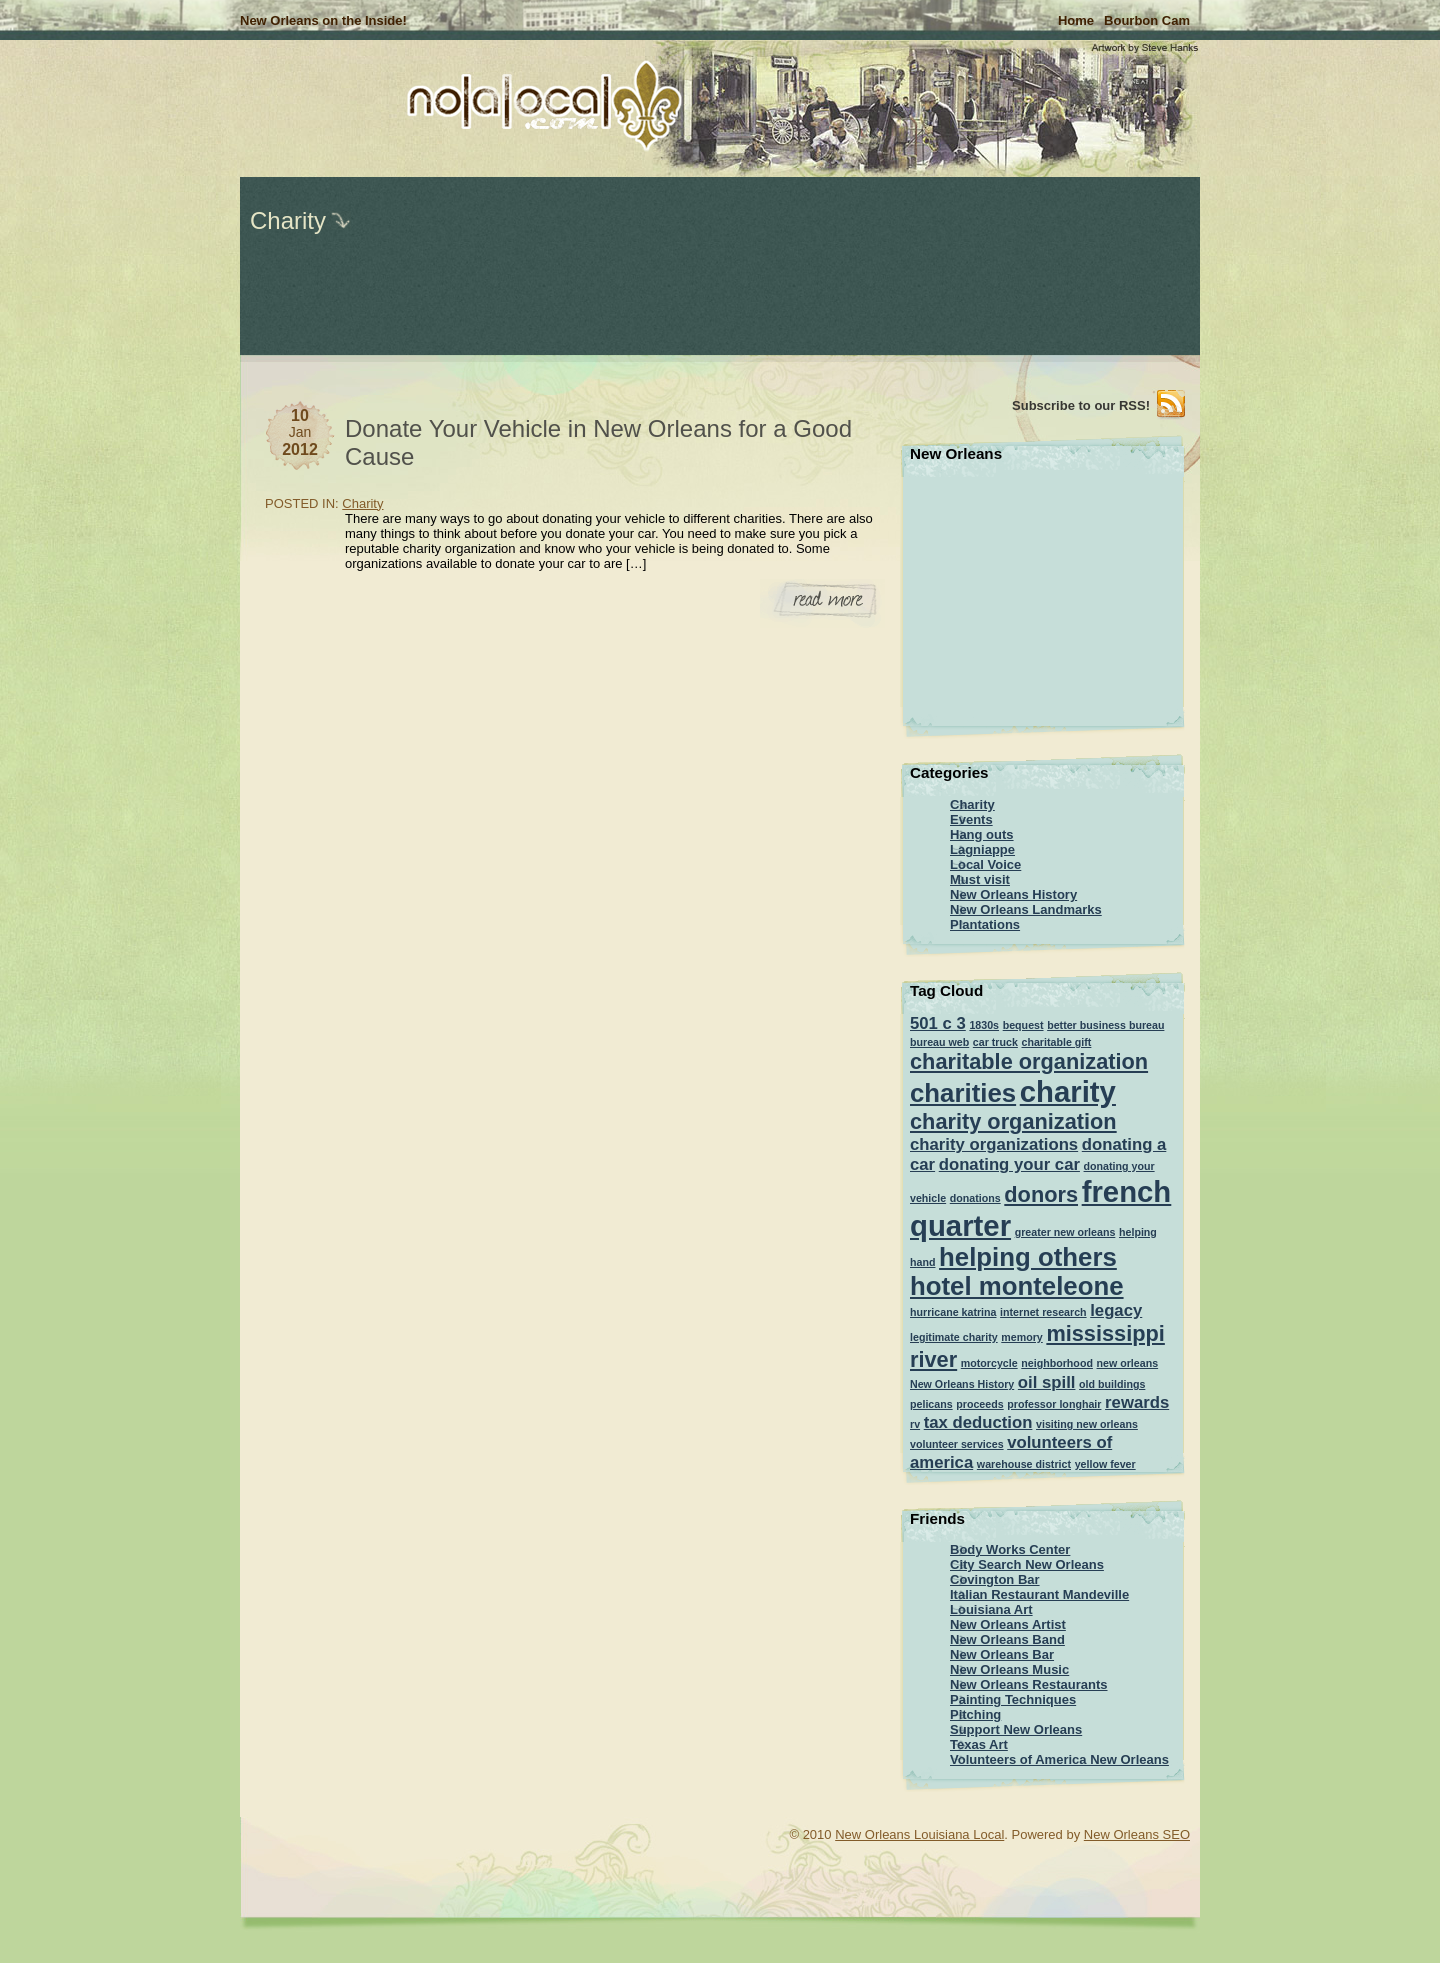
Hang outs (982, 834)
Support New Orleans (1016, 1729)
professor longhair (1054, 1404)
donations (975, 1198)
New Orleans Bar (1002, 1654)
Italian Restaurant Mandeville (1039, 1594)
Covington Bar (995, 1579)
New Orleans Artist (1008, 1624)
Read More (822, 603)
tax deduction (978, 1422)
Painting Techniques (1013, 1699)
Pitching (975, 1714)
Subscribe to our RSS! (1081, 405)
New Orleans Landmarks (1026, 909)
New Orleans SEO (1137, 1834)
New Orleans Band (1007, 1639)
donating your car (1009, 1164)
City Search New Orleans (1027, 1564)
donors (1041, 1194)
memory (1021, 1337)
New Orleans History (1013, 894)
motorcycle (989, 1363)
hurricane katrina (953, 1312)
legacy (1116, 1310)
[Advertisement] (175, 300)
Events (971, 819)
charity (1068, 1091)
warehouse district (1024, 1464)
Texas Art (979, 1744)
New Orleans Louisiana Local (919, 1834)
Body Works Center (1010, 1549)
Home (1076, 20)
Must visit (980, 879)
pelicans (931, 1404)
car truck (995, 1042)
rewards (1137, 1402)
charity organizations (994, 1144)
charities (963, 1093)
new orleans (1128, 1363)
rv (915, 1424)
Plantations (985, 924)
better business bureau (1105, 1025)
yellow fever (1105, 1464)
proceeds (979, 1404)
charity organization (1013, 1121)
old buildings (1112, 1384)
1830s (984, 1025)
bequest (1023, 1025)
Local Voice (985, 864)
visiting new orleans (1087, 1424)
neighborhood (1057, 1363)
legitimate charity (954, 1337)
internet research (1043, 1312)
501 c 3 (938, 1023)
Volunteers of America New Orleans (1059, 1759)
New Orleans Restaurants (1029, 1684)
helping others (1028, 1257)
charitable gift (1057, 1042)
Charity (288, 220)
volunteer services (957, 1444)
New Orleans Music (1009, 1669)
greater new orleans (1065, 1232)
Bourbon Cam (1147, 20)
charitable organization (1029, 1061)
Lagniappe (982, 849)
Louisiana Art (991, 1609)
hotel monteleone (1017, 1286)
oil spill (1047, 1382)
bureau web (939, 1042)
